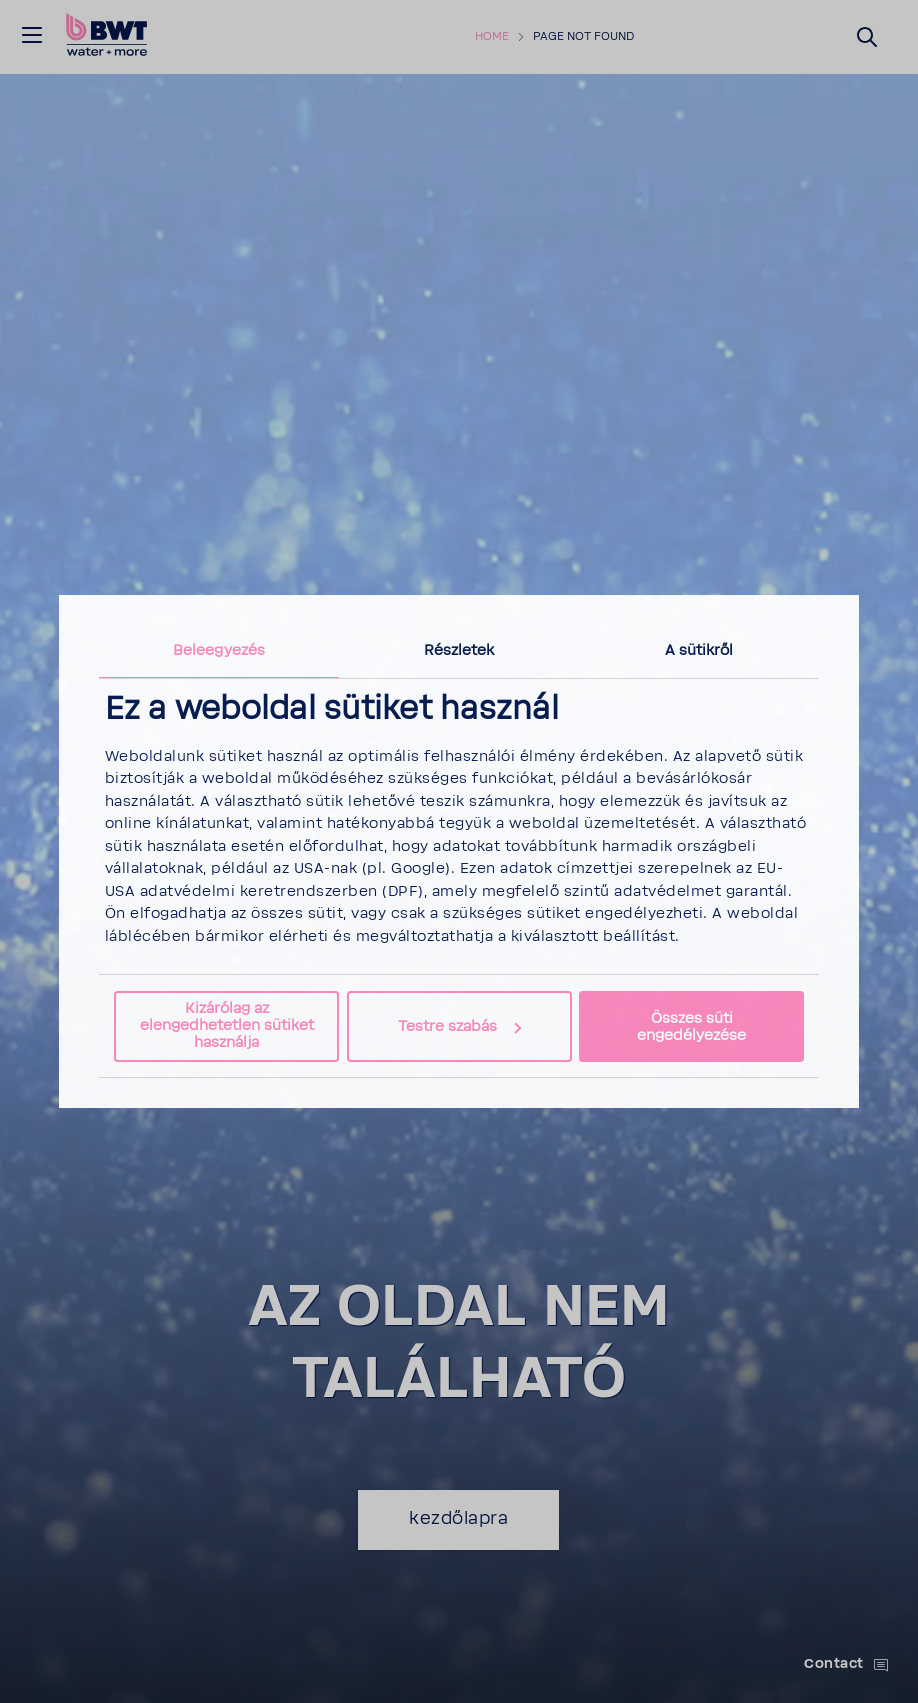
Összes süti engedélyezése (691, 1027)
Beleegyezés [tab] (219, 650)
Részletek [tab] (459, 650)
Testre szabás (459, 1026)
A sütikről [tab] (699, 650)
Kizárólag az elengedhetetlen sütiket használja (227, 1025)
